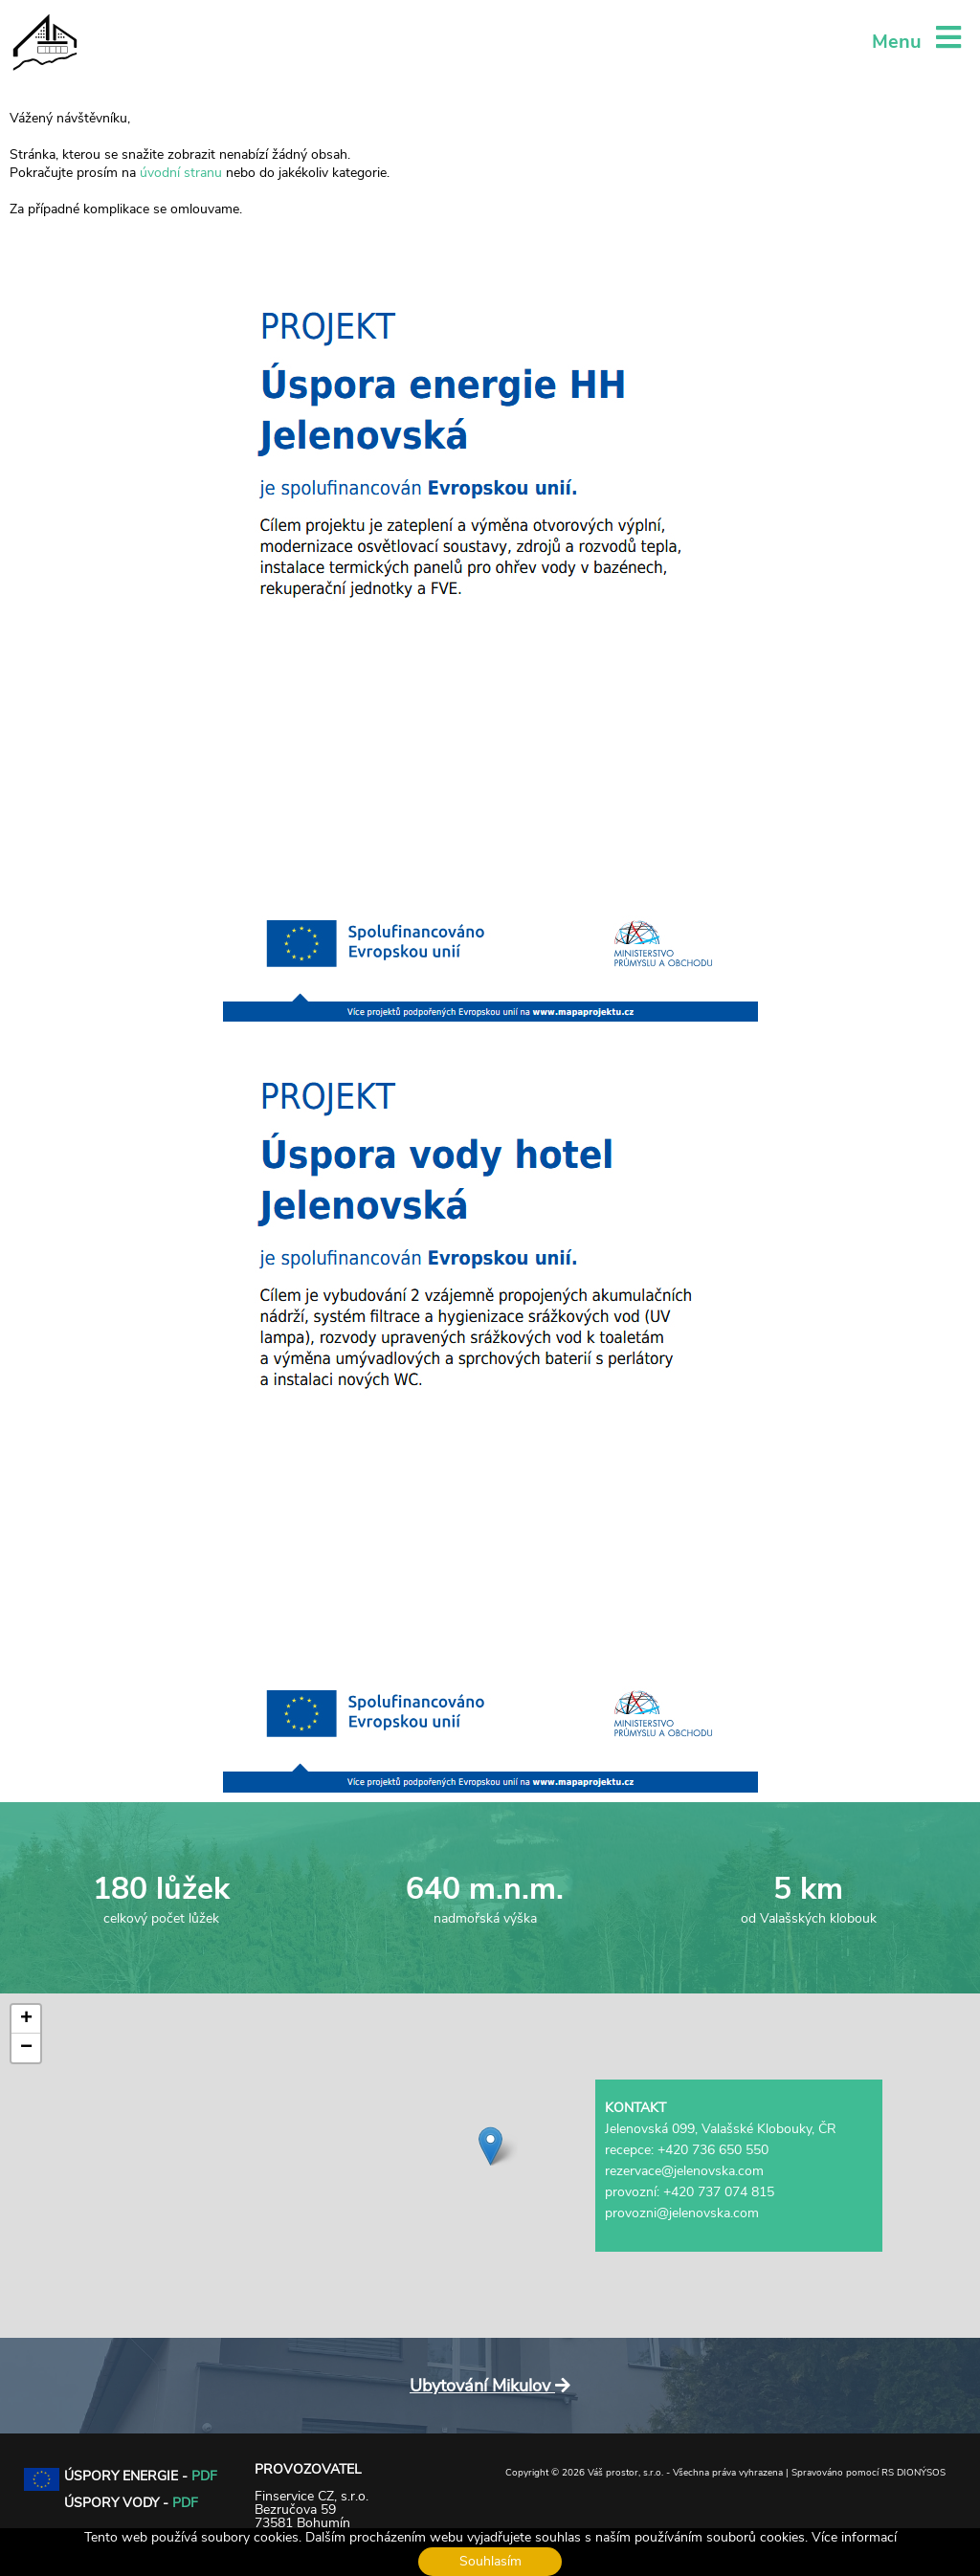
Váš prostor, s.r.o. (625, 2472)
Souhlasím (490, 2561)
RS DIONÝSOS (913, 2472)
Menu (916, 42)
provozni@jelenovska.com (682, 2213)
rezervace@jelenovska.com (684, 2171)
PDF (204, 2476)
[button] (490, 2146)
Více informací (854, 2537)
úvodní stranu (181, 173)
